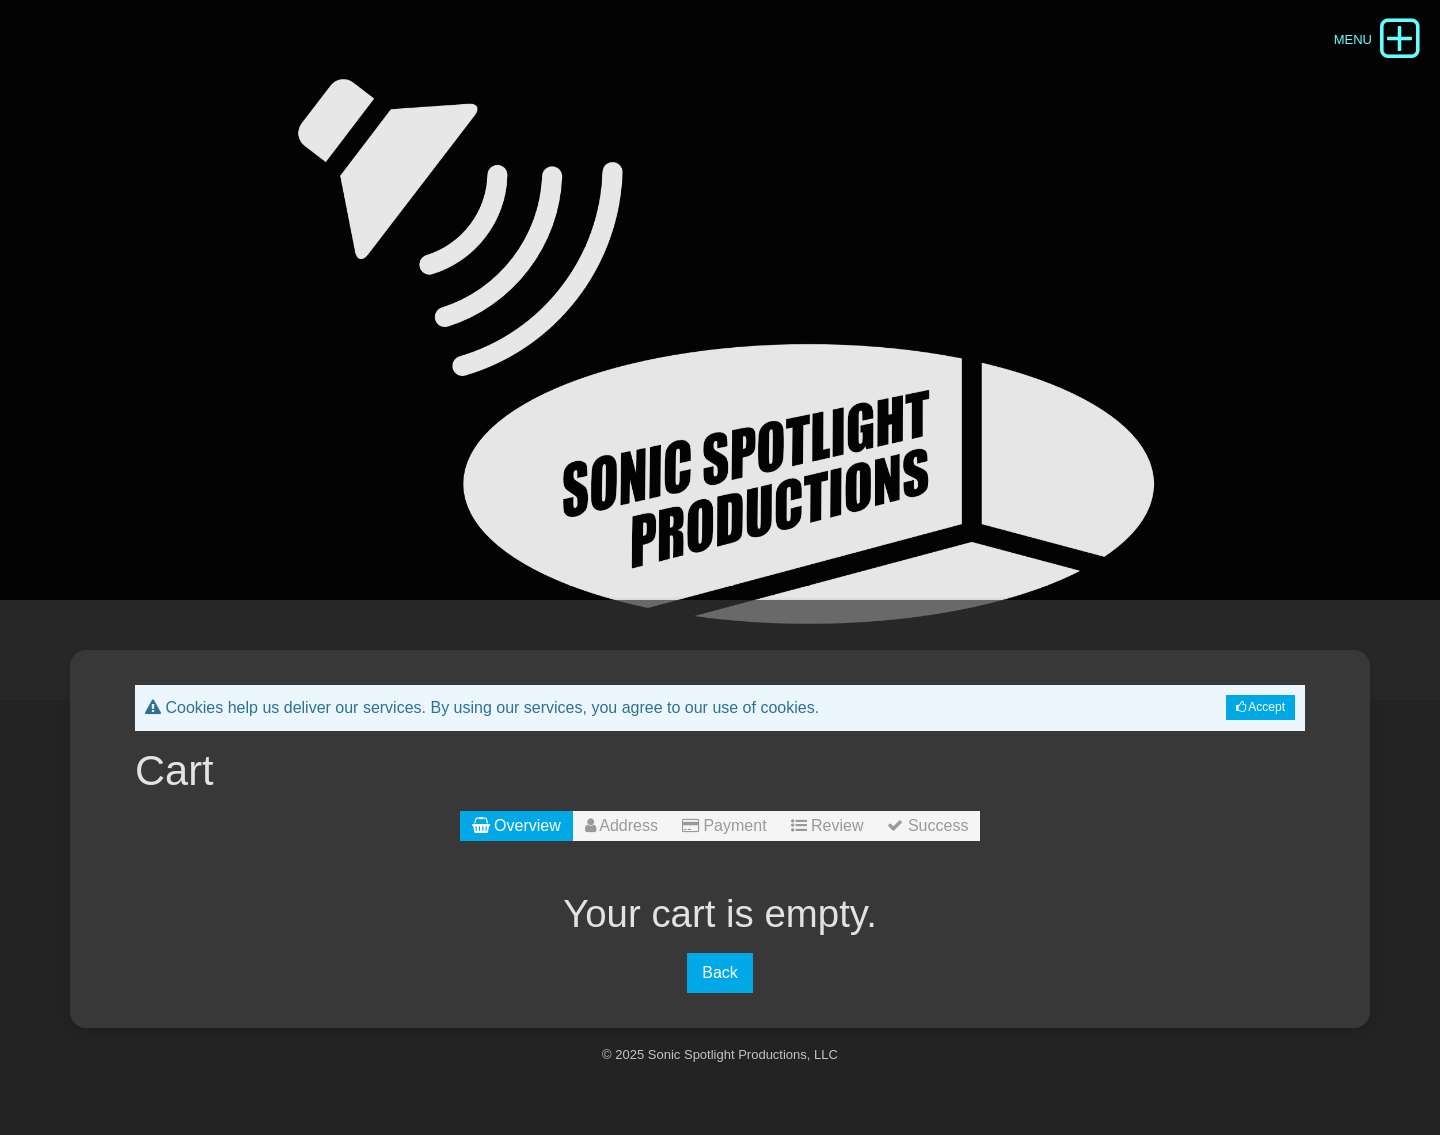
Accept (1260, 707)
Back (720, 972)
